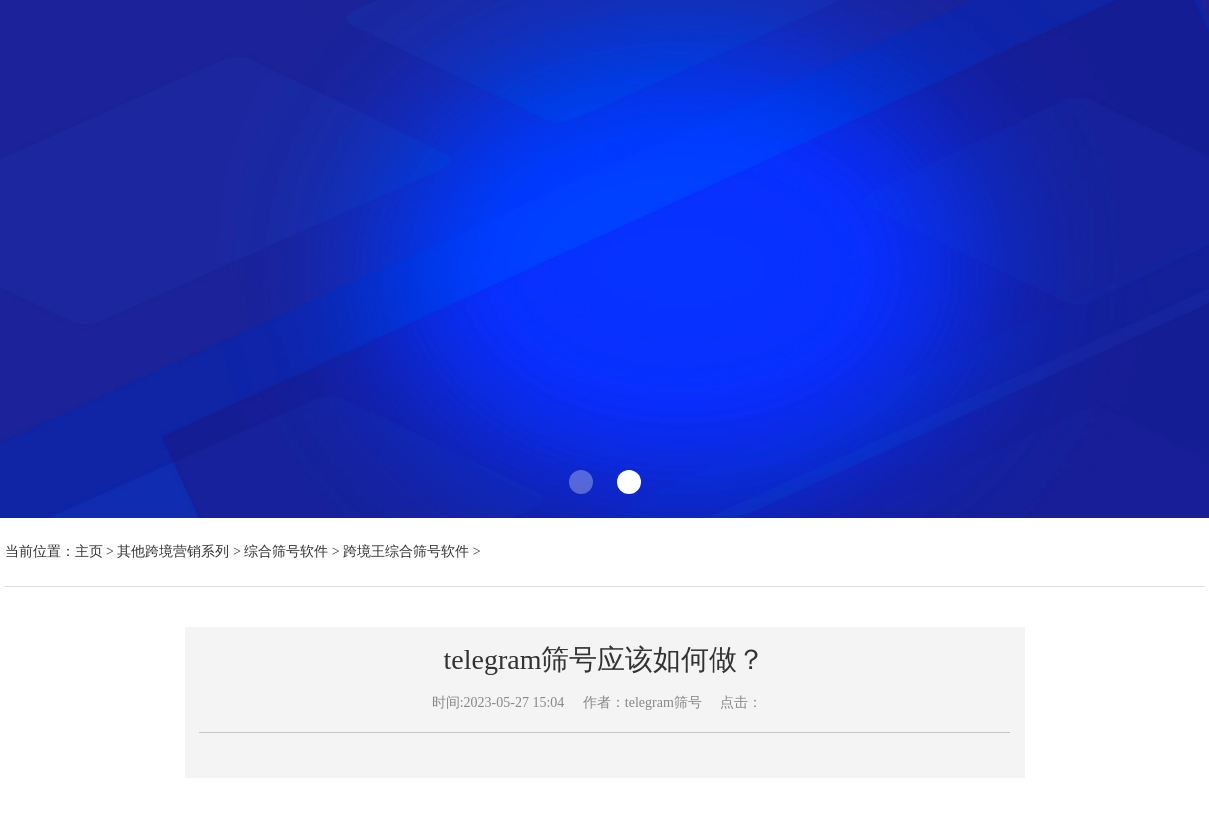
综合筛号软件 (286, 551)
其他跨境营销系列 (173, 551)
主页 (89, 551)
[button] (581, 482)
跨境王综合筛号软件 (406, 551)
